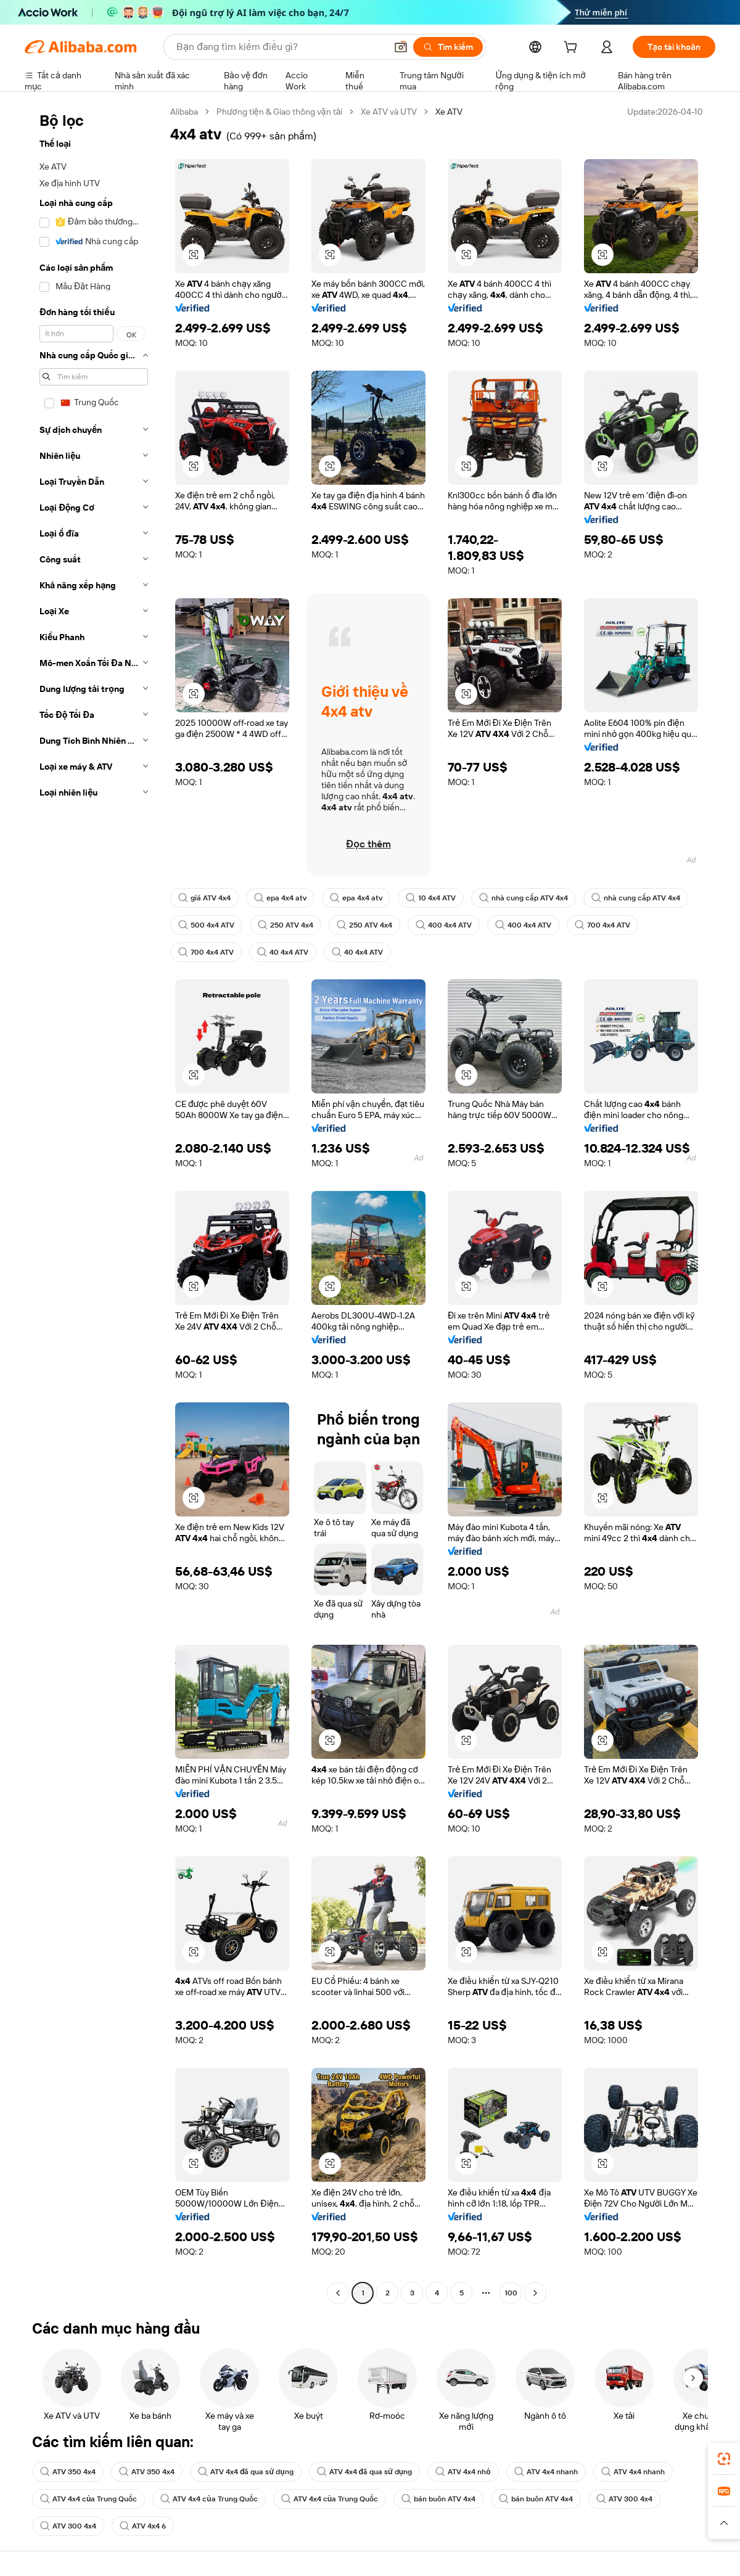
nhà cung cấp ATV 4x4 (523, 898)
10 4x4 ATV (431, 898)
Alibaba (184, 112)
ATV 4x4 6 (143, 2526)
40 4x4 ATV (282, 952)
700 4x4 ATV (602, 925)
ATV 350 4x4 (68, 2472)
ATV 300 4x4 (624, 2499)
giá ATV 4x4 (204, 898)
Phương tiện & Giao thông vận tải (279, 112)
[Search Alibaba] (280, 47)
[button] (400, 46)
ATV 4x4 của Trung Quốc (88, 2499)
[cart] (573, 49)
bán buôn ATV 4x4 (438, 2499)
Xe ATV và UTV (389, 112)
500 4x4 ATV (206, 925)
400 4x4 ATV (444, 925)
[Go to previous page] (338, 2293)
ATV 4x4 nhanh (546, 2472)
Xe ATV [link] (448, 112)
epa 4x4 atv (280, 898)
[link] (724, 2459)
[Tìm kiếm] (448, 47)
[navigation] (93, 1204)
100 (510, 2293)
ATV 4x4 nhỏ (462, 2472)
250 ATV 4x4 (285, 925)
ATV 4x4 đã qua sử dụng (246, 2472)
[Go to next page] (535, 2293)
